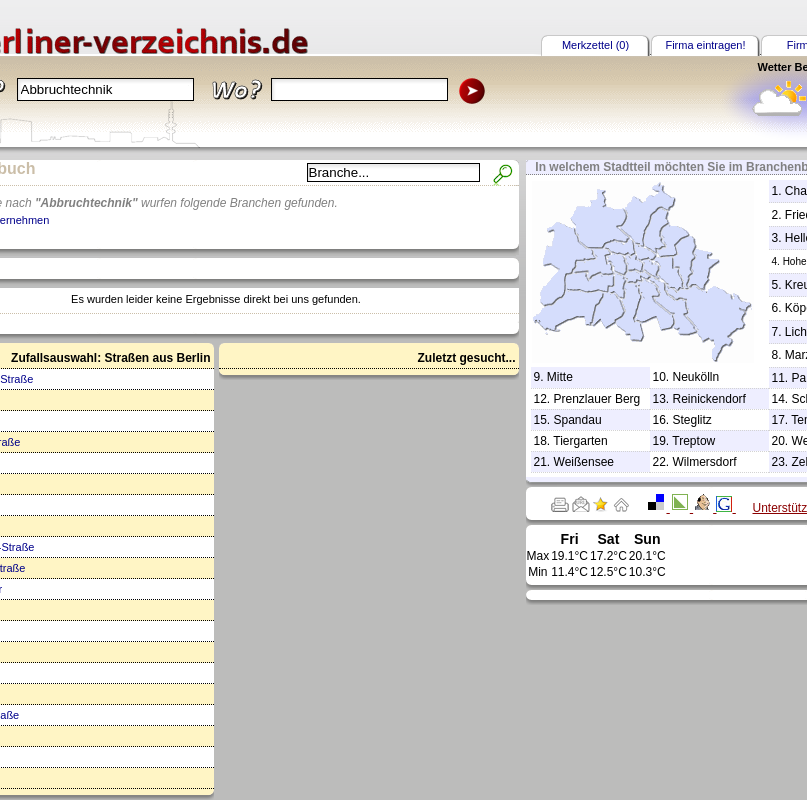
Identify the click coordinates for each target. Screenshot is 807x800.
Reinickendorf (709, 399)
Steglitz (692, 420)
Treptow (693, 441)
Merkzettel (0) (595, 45)
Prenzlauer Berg (597, 399)
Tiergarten (580, 441)
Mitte (560, 377)
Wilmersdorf (705, 462)
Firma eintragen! (705, 45)
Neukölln (696, 377)
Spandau (578, 420)
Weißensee (584, 462)
